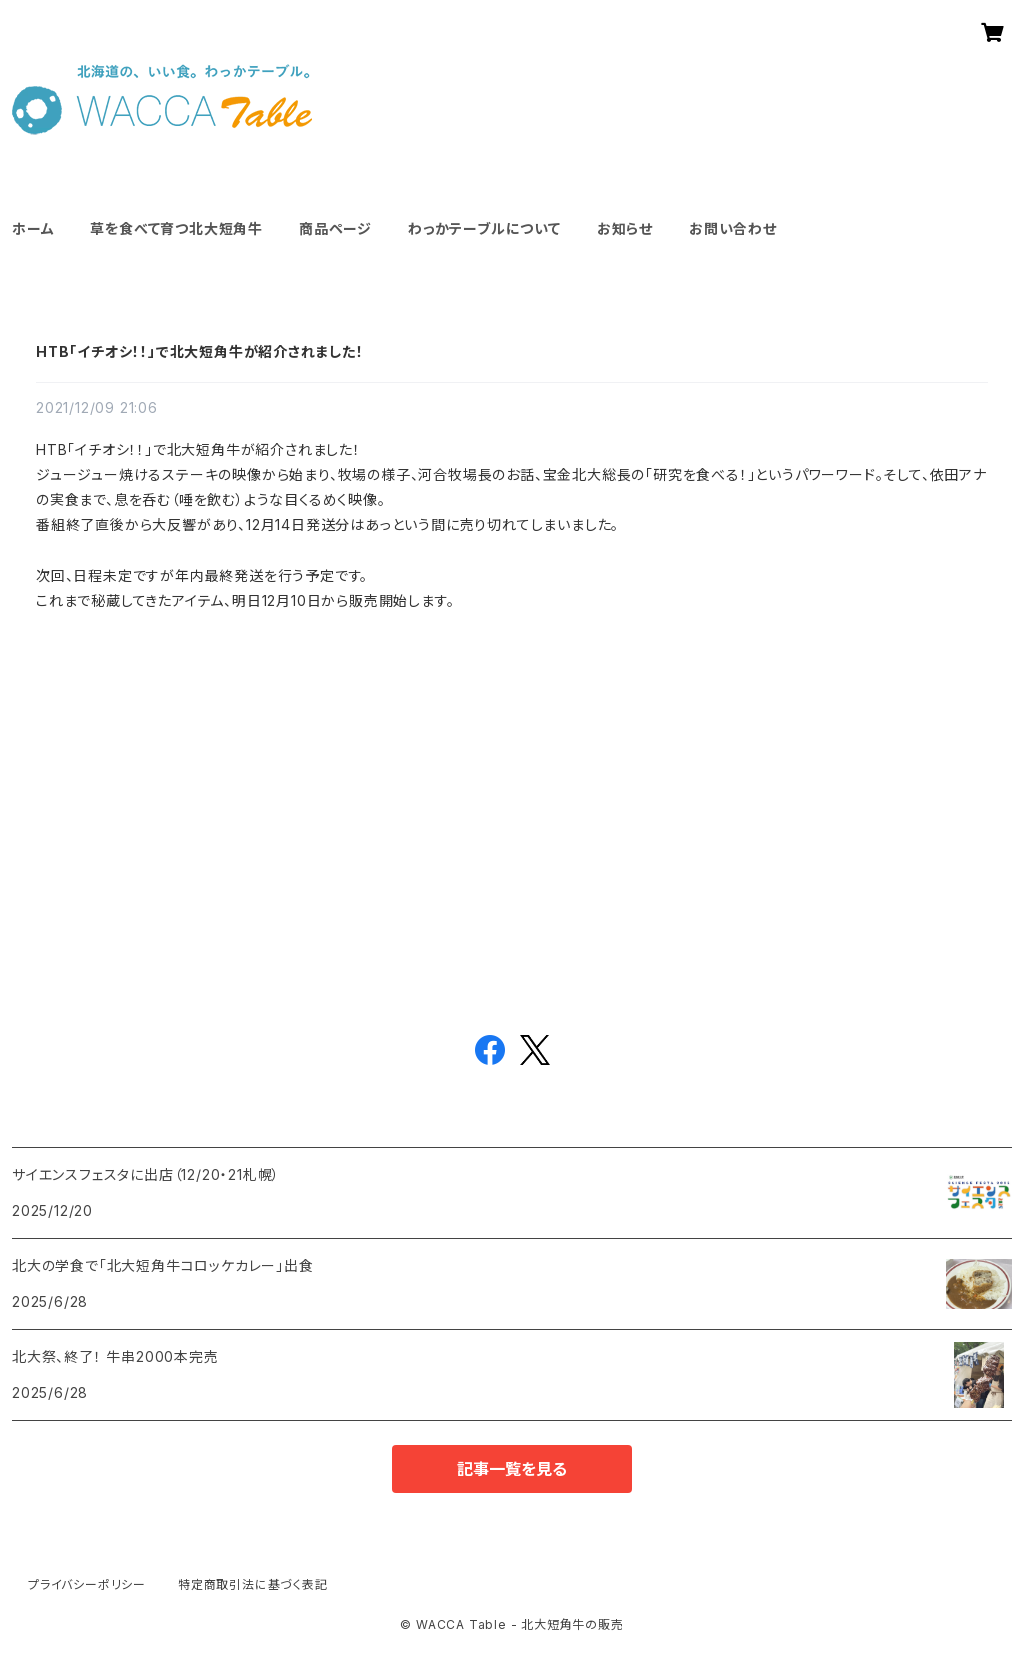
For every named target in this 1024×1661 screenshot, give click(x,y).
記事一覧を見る (512, 1469)
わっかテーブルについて (484, 228)
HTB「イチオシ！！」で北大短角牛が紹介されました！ (200, 351)
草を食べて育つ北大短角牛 (176, 228)
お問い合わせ (733, 228)
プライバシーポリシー (87, 1584)
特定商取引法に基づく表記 (253, 1584)
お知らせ (625, 228)
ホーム (33, 228)
